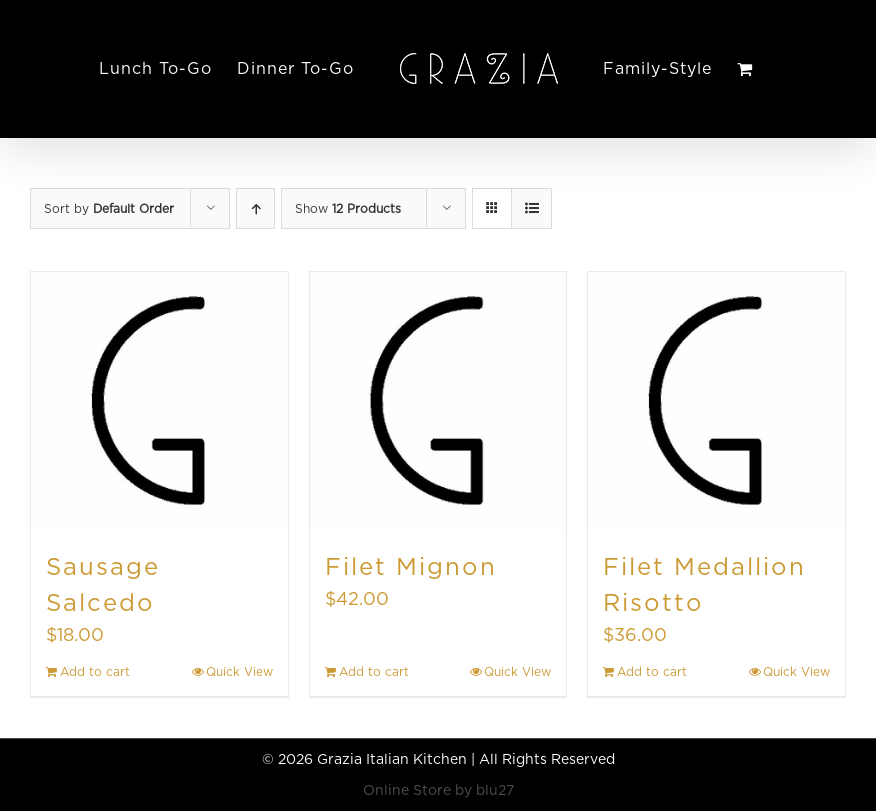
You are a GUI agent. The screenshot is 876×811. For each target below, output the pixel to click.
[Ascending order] (255, 208)
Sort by (109, 208)
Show (348, 208)
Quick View (239, 671)
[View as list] (531, 208)
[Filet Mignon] (438, 400)
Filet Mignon (411, 566)
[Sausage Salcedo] (159, 400)
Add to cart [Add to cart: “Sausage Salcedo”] (95, 671)
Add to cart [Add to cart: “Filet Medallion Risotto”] (652, 671)
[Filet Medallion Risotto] (716, 400)
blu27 (495, 790)
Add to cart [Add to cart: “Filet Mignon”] (374, 671)
